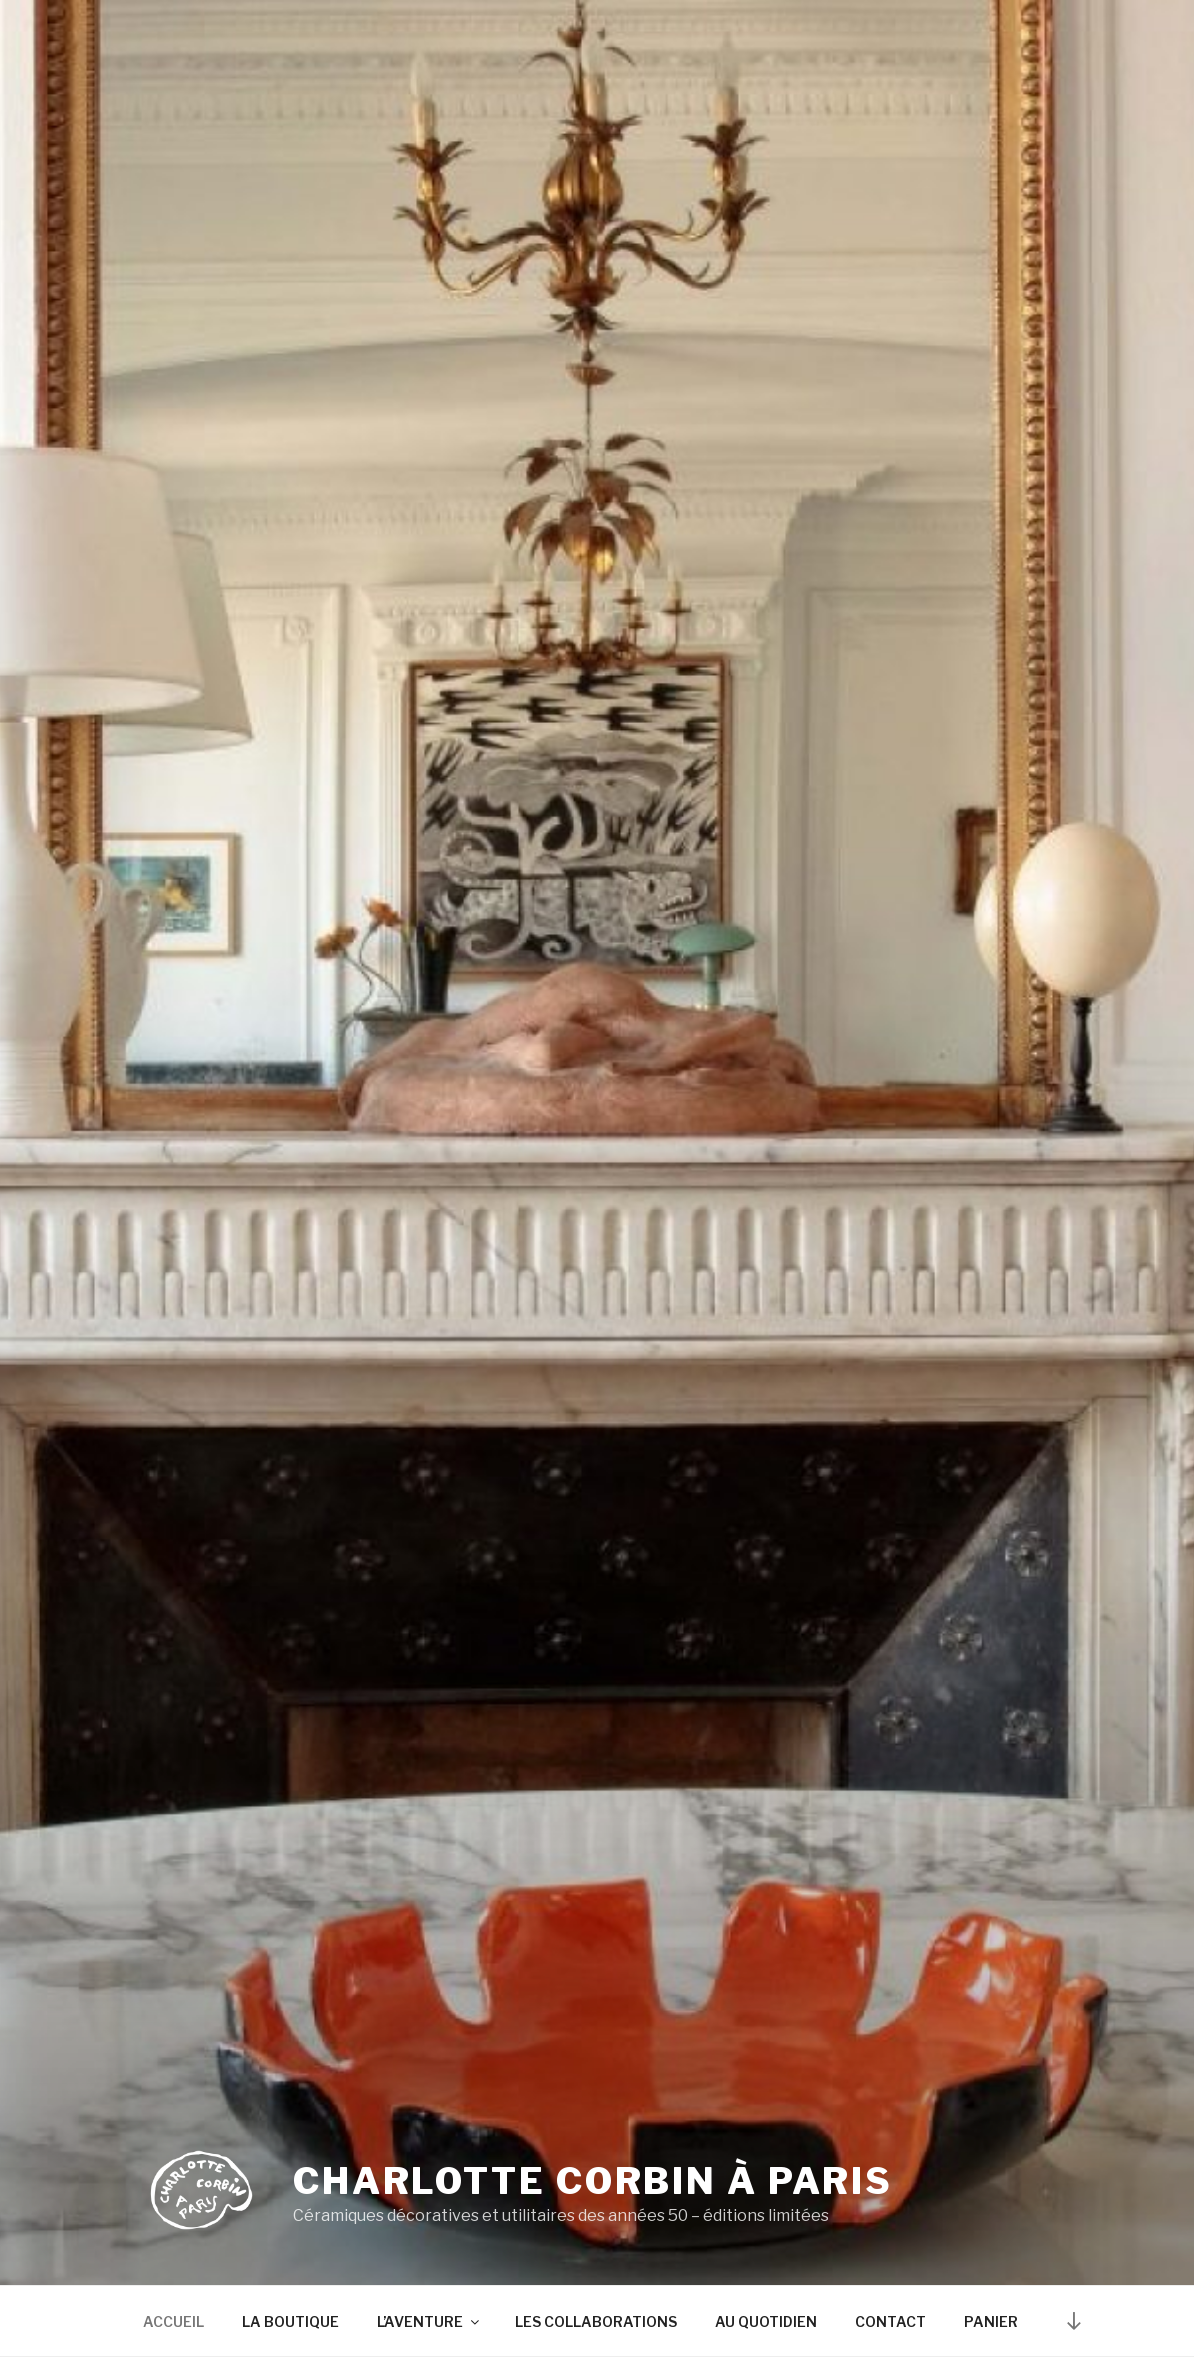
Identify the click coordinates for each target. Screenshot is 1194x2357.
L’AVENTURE (429, 2321)
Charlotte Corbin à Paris (593, 2181)
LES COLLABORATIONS (596, 2321)
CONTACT (890, 2321)
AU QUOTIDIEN (766, 2321)
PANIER (991, 2321)
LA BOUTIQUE (290, 2321)
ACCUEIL (173, 2321)
